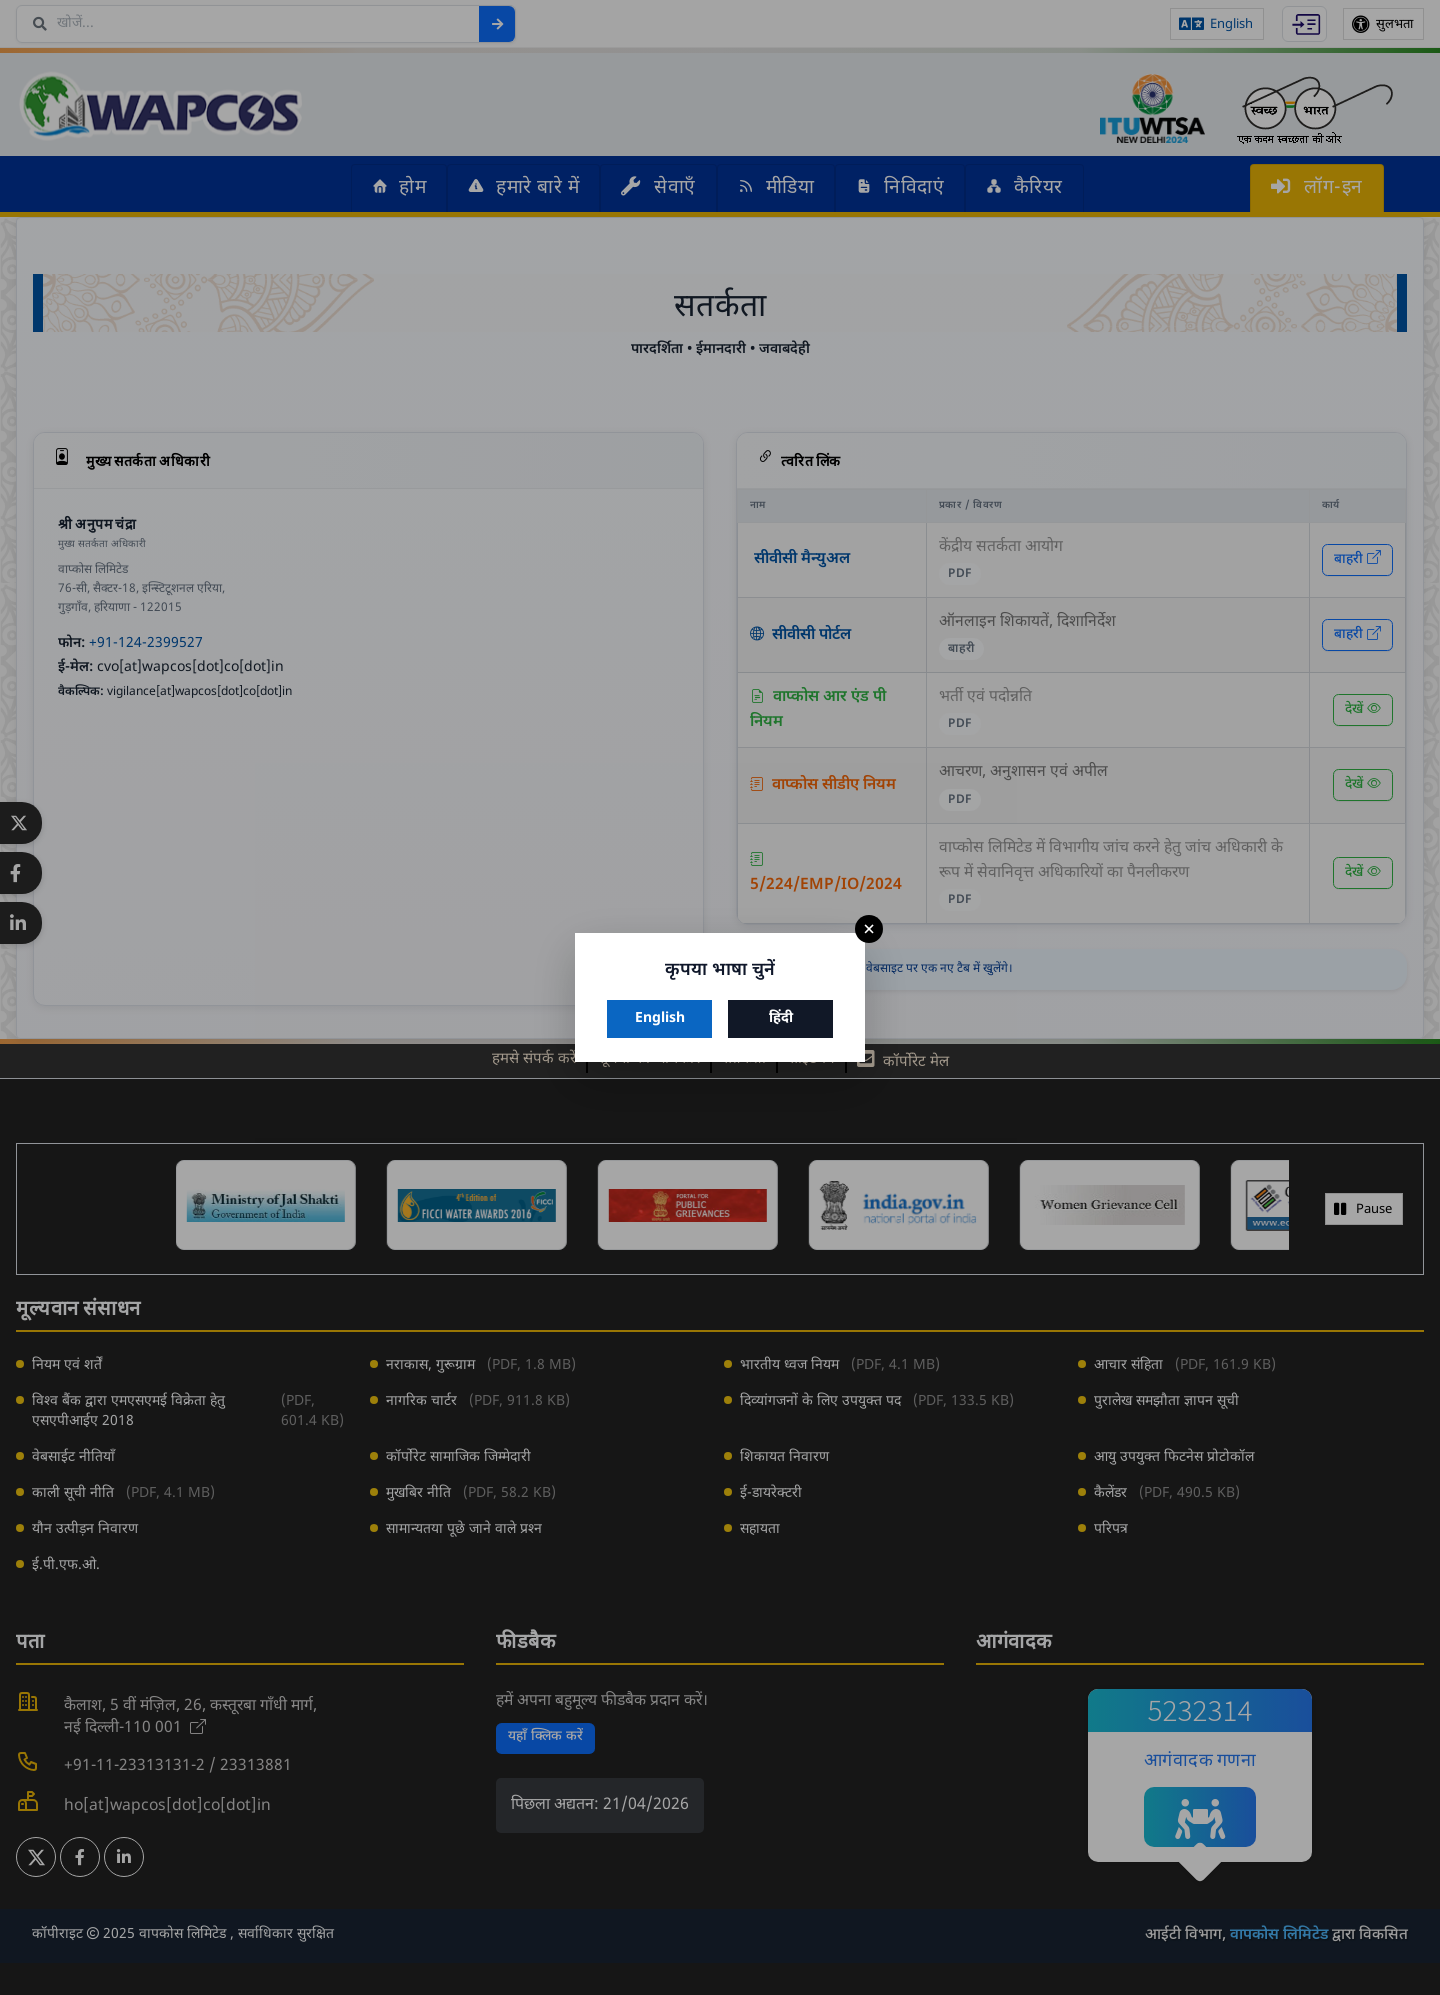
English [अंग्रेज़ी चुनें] (660, 1018)
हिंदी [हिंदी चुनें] (781, 1018)
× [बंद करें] (869, 929)
